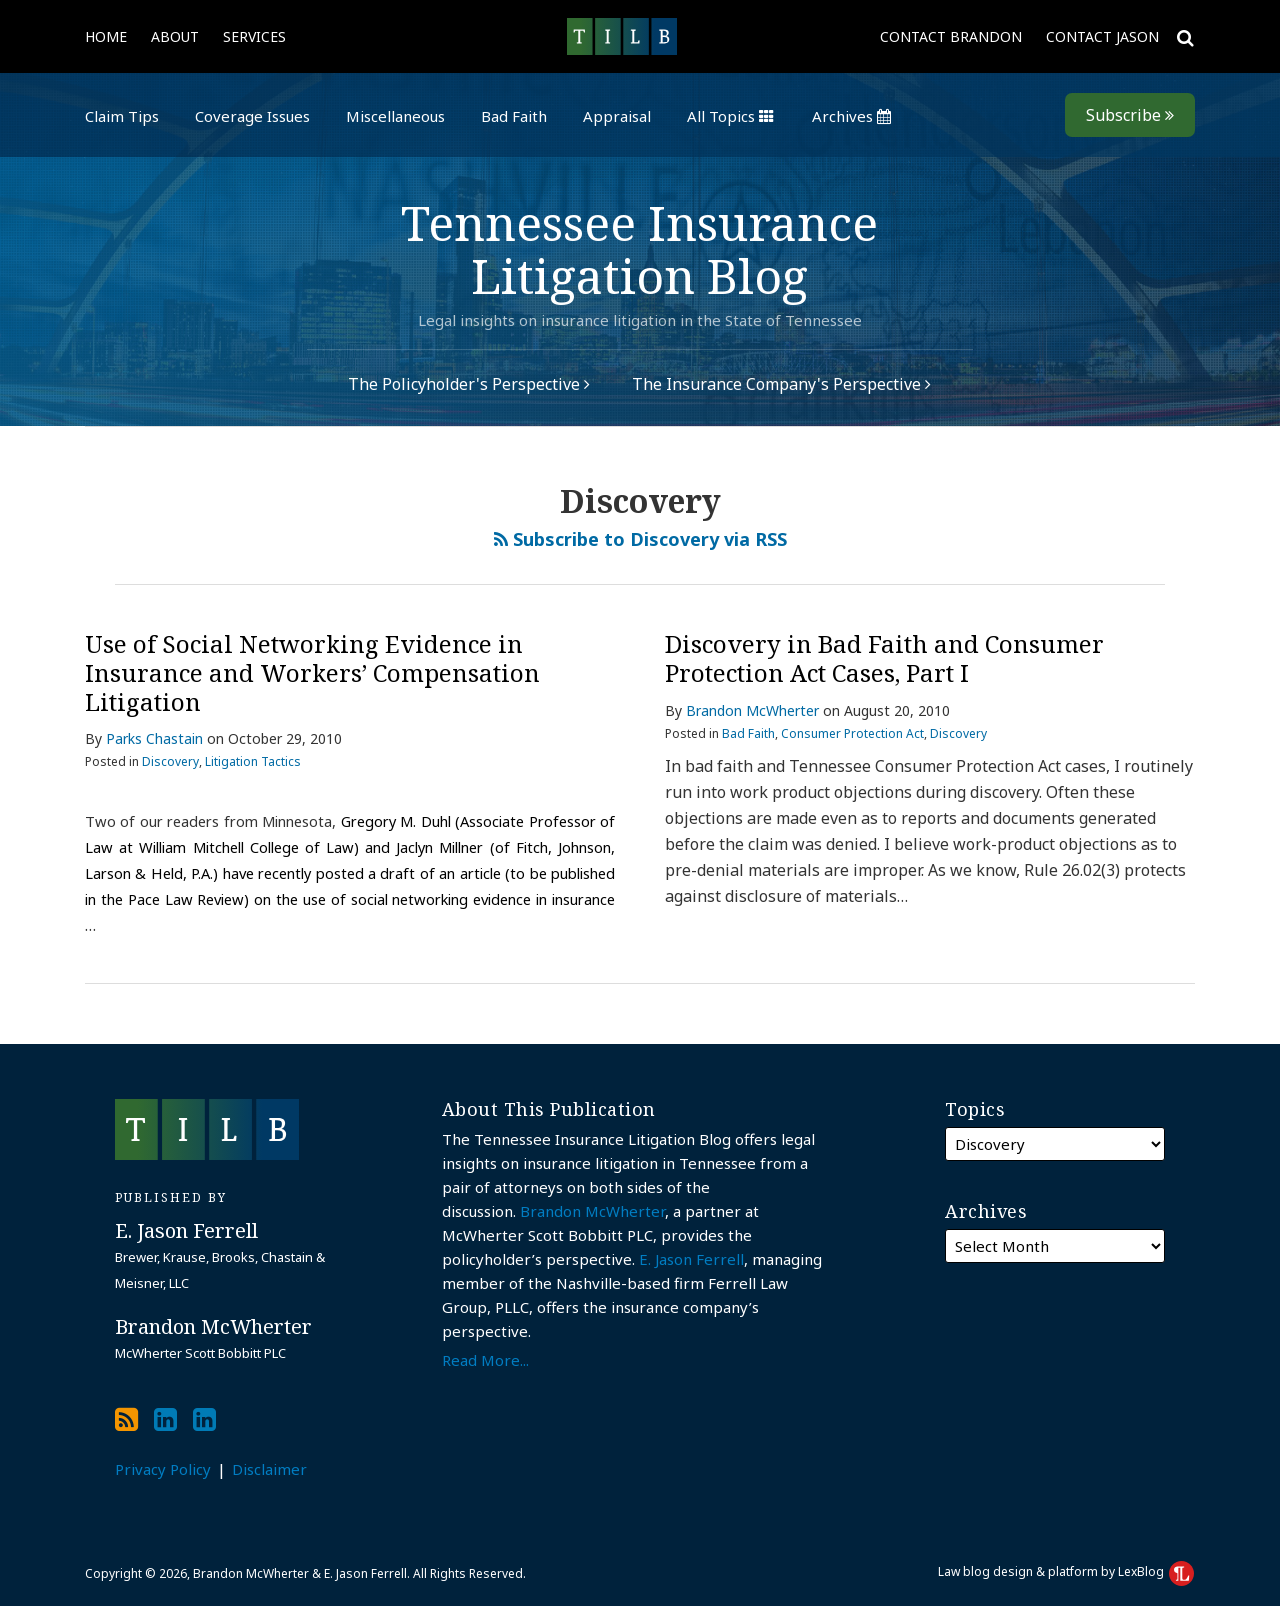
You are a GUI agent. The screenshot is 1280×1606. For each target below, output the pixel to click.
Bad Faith (514, 116)
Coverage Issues (252, 116)
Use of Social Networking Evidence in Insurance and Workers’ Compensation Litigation (312, 672)
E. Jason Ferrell (691, 1259)
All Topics (730, 116)
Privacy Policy (163, 1469)
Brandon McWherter (752, 710)
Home (106, 36)
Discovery (170, 761)
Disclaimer (269, 1469)
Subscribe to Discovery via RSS (640, 539)
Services (254, 36)
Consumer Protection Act (852, 733)
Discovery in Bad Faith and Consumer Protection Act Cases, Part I (884, 658)
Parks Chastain (154, 738)
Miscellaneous (395, 116)
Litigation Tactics (253, 761)
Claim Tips (122, 116)
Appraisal (617, 116)
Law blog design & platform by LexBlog (1066, 1571)
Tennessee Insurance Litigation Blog (639, 249)
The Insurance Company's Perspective (781, 384)
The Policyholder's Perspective (469, 384)
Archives (851, 116)
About (175, 36)
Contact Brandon (951, 36)
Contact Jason (1102, 36)
